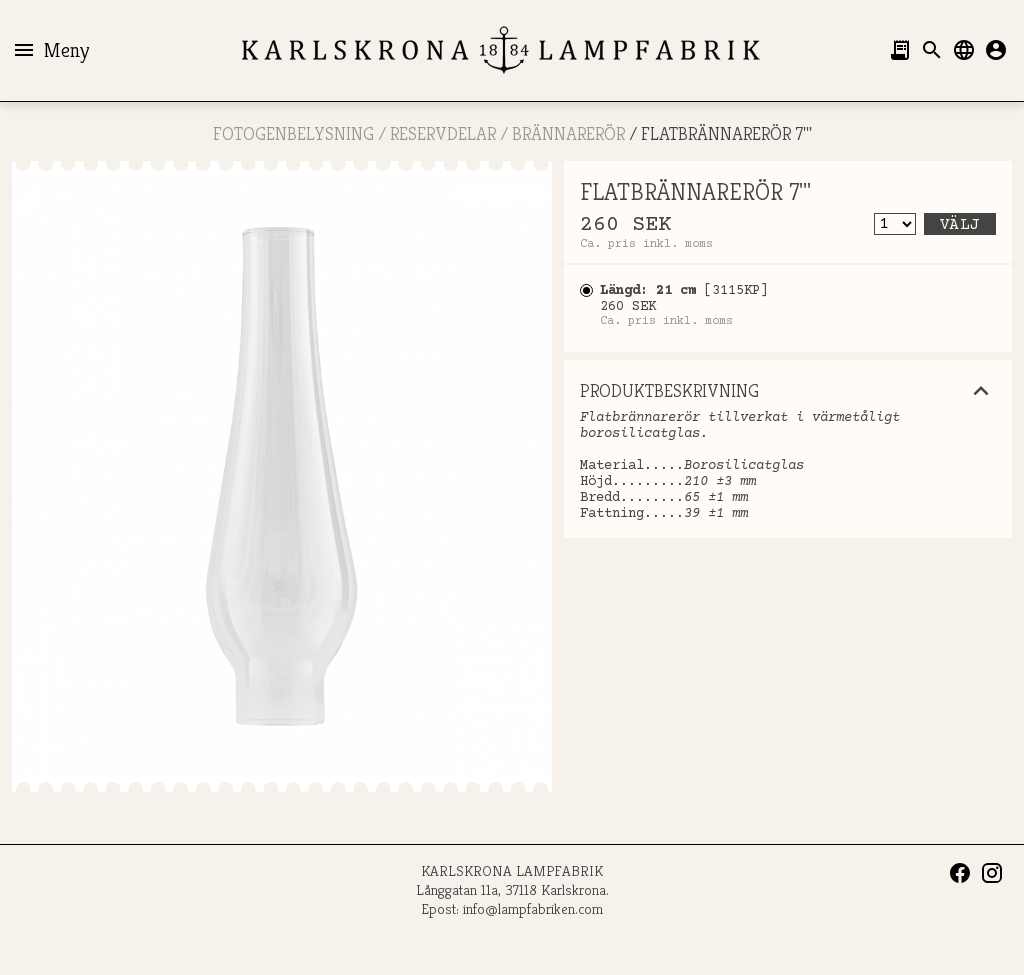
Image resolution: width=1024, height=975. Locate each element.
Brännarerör (568, 133)
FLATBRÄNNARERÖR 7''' (726, 133)
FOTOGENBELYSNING (293, 133)
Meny (50, 50)
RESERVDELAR (443, 133)
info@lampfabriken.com (533, 908)
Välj (960, 225)
